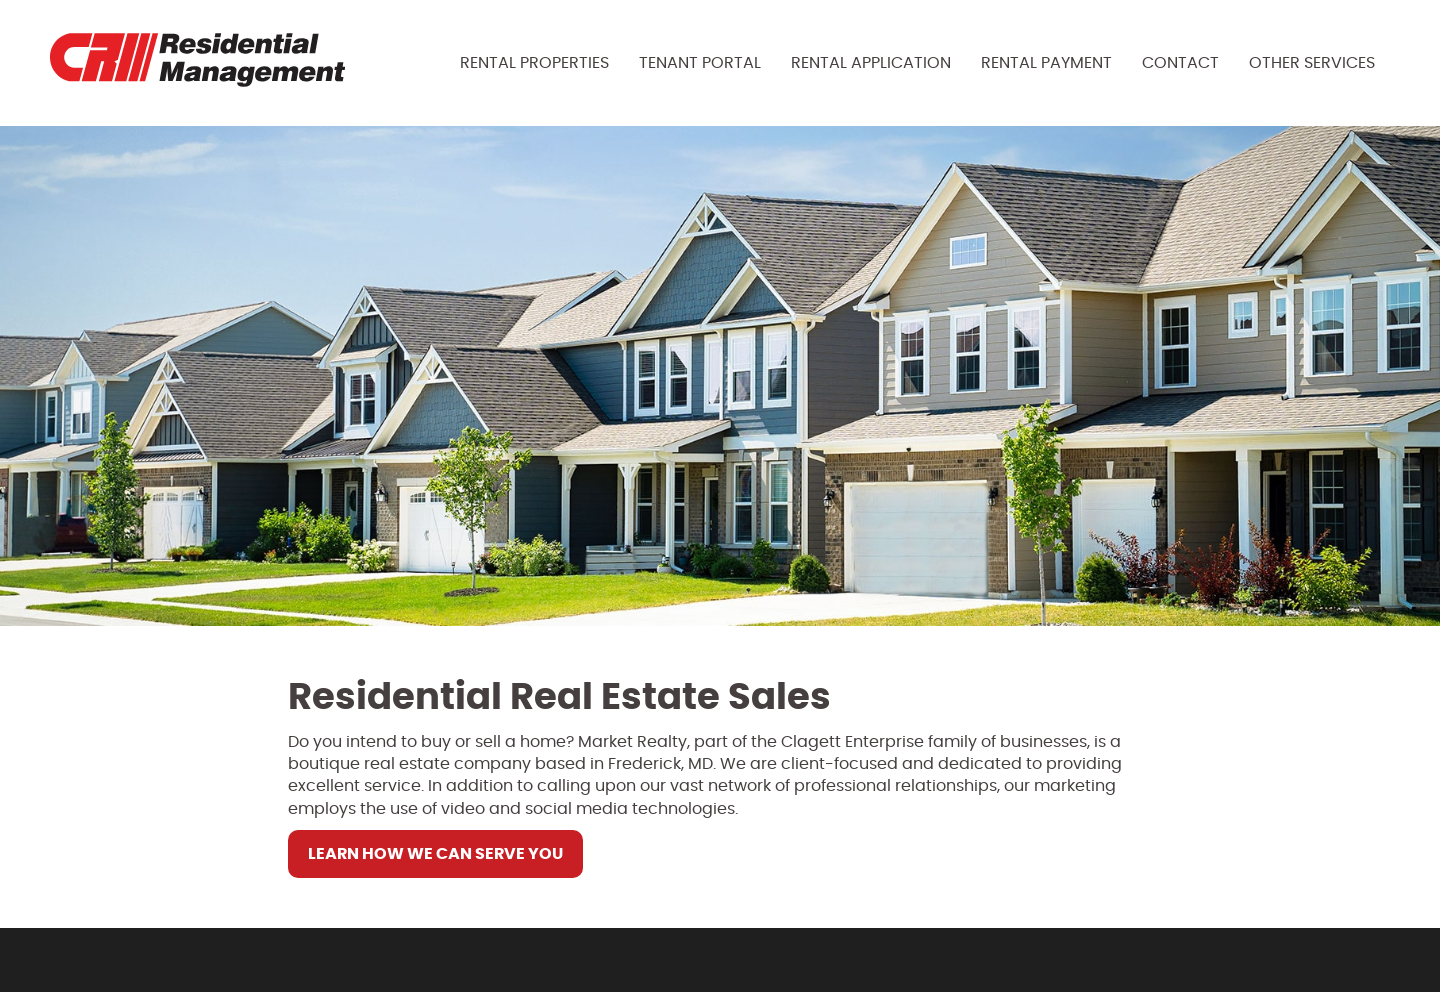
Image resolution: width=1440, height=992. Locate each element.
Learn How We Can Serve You (435, 854)
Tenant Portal (700, 63)
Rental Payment (1046, 63)
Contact (1180, 63)
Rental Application (871, 63)
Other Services (1312, 63)
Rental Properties (534, 63)
